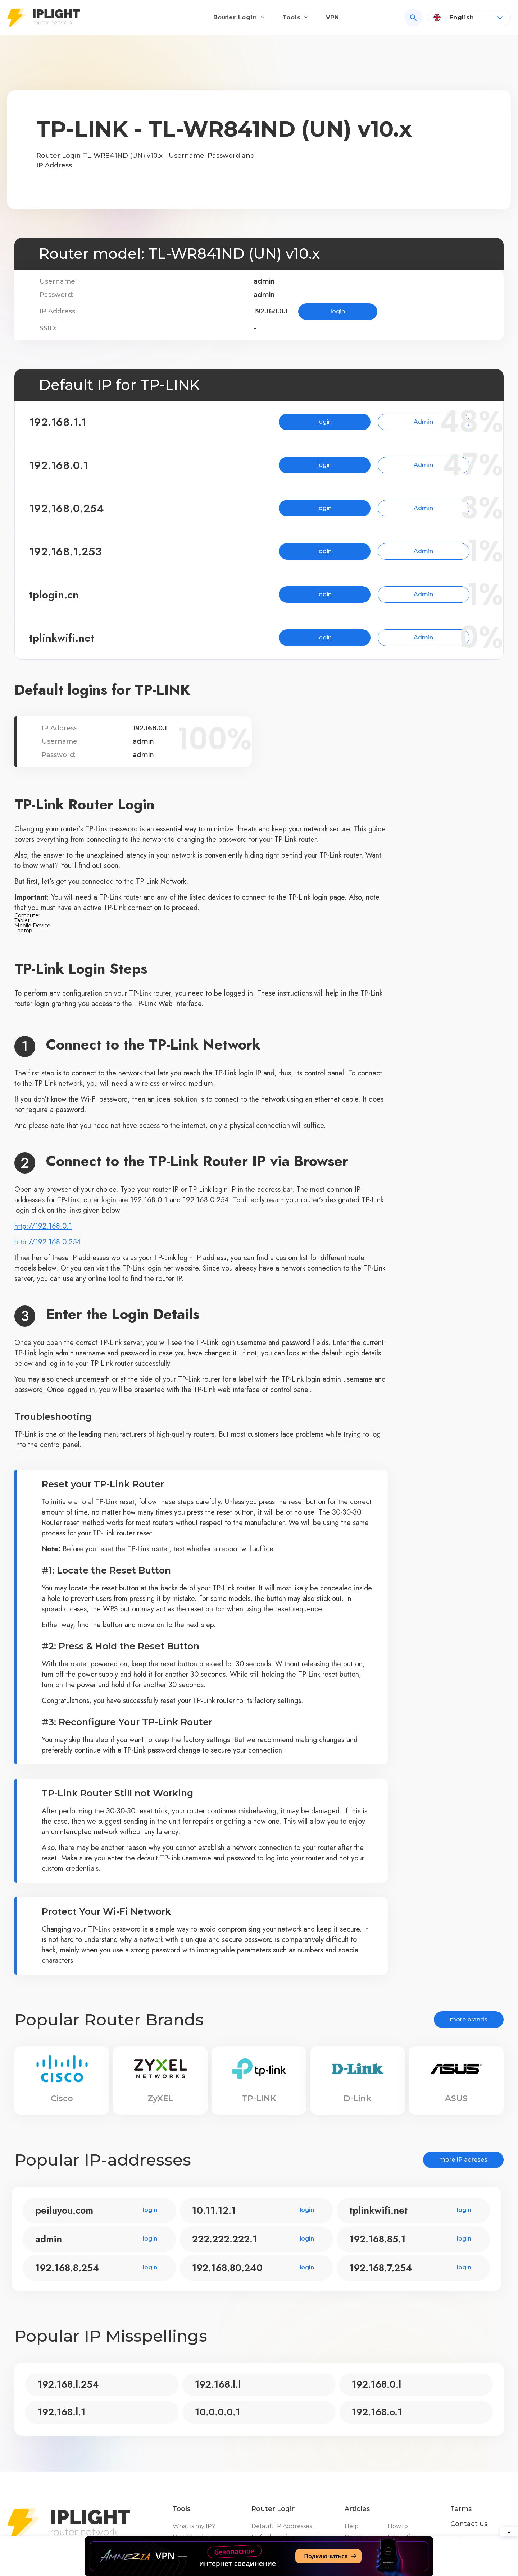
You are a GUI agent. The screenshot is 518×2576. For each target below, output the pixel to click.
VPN (332, 20)
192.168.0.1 (71, 465)
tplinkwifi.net (74, 638)
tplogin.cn (66, 594)
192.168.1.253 (78, 551)
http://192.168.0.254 (47, 1242)
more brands (468, 2019)
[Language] (469, 20)
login (338, 311)
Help (352, 2526)
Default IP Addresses (281, 2526)
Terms (461, 2509)
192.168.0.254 (79, 508)
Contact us (468, 2524)
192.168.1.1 (70, 422)
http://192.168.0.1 (43, 1226)
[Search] (413, 20)
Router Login (235, 20)
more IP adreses (463, 2159)
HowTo (398, 2526)
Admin (390, 421)
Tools (291, 20)
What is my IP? (194, 2526)
